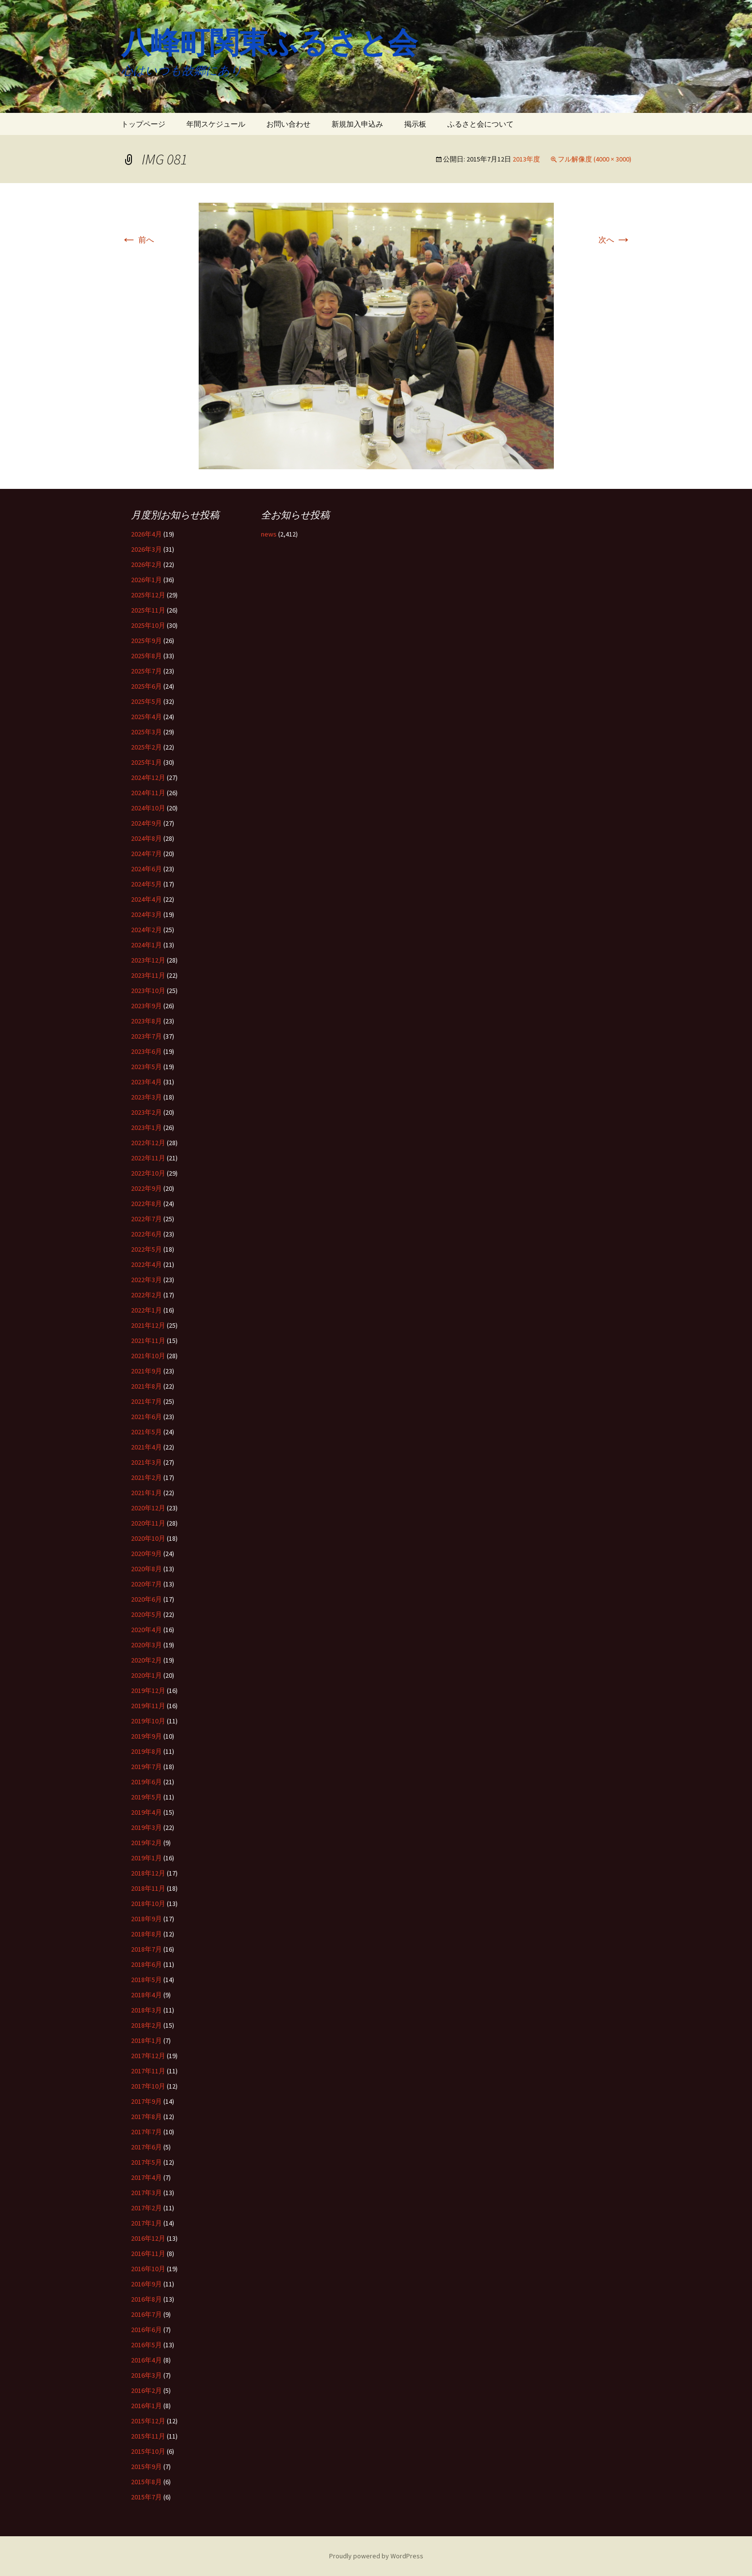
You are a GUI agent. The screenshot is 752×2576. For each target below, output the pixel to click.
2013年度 (526, 159)
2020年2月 (146, 1660)
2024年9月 (146, 823)
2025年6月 (146, 686)
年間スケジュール (215, 124)
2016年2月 (146, 2390)
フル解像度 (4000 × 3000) (594, 159)
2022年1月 (146, 1310)
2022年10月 (148, 1173)
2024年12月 (148, 777)
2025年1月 (146, 762)
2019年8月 (146, 1751)
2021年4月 (146, 1447)
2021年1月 (146, 1492)
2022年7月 (146, 1218)
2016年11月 (148, 2253)
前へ (137, 239)
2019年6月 (146, 1781)
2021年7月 (146, 1401)
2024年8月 (146, 838)
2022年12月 (148, 1142)
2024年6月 (146, 868)
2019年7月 (146, 1766)
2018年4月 (146, 1994)
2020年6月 (146, 1599)
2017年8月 (146, 2116)
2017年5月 (146, 2162)
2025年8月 (146, 655)
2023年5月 (146, 1066)
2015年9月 (146, 2466)
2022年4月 (146, 1264)
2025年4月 (146, 716)
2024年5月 (146, 884)
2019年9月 (146, 1736)
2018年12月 (148, 1873)
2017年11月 (148, 2070)
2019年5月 (146, 1797)
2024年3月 (146, 914)
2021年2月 (146, 1477)
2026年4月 (146, 534)
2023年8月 (146, 1021)
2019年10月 (148, 1721)
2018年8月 (146, 1934)
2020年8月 (146, 1568)
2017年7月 (146, 2131)
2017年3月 (146, 2192)
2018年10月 (148, 1903)
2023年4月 (146, 1081)
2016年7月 (146, 2314)
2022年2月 (146, 1294)
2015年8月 (146, 2481)
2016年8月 (146, 2299)
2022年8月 (146, 1203)
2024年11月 (148, 792)
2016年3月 (146, 2375)
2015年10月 (148, 2451)
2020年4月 (146, 1629)
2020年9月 (146, 1553)
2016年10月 (148, 2268)
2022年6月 (146, 1234)
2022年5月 (146, 1249)
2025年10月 (148, 625)
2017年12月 (148, 2055)
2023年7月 (146, 1036)
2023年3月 (146, 1097)
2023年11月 (148, 975)
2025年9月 (146, 640)
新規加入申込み (357, 124)
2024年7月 (146, 853)
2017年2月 (146, 2207)
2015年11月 (148, 2436)
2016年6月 (146, 2329)
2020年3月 (146, 1644)
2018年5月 (146, 1979)
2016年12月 (148, 2238)
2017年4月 (146, 2177)
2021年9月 (146, 1371)
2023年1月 (146, 1127)
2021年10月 (148, 1355)
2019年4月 (146, 1812)
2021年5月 (146, 1431)
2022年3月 (146, 1279)
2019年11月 (148, 1705)
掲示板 (415, 124)
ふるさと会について (480, 124)
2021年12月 (148, 1325)
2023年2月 (146, 1112)
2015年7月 (146, 2497)
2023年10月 (148, 990)
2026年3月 (146, 549)
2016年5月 (146, 2344)
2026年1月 (146, 579)
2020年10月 (148, 1538)
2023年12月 (148, 960)
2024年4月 (146, 899)
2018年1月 (146, 2040)
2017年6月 (146, 2147)
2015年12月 (148, 2420)
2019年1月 (146, 1857)
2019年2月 (146, 1842)
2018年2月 (146, 2025)
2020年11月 (148, 1523)
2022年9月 (146, 1188)
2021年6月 (146, 1416)
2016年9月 (146, 2284)
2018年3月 (146, 2010)
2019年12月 (148, 1690)
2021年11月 (148, 1340)
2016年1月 (146, 2405)
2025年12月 (148, 594)
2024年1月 (146, 944)
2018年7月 (146, 1949)
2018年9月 (146, 1918)
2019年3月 (146, 1827)
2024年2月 (146, 929)
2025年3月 (146, 731)
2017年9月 (146, 2101)
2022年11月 (148, 1158)
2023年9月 (146, 1005)
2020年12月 (148, 1507)
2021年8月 (146, 1386)
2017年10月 (148, 2086)
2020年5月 (146, 1614)
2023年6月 (146, 1051)
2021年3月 (146, 1462)
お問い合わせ (288, 124)
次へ (614, 239)
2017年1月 (146, 2223)
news (269, 534)
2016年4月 (146, 2360)
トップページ (143, 124)
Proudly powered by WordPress (376, 2555)
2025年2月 (146, 747)
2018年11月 (148, 1888)
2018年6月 (146, 1964)
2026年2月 (146, 564)
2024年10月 (148, 808)
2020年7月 (146, 1584)
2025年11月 (148, 610)
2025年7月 (146, 671)
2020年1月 (146, 1675)
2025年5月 (146, 701)
